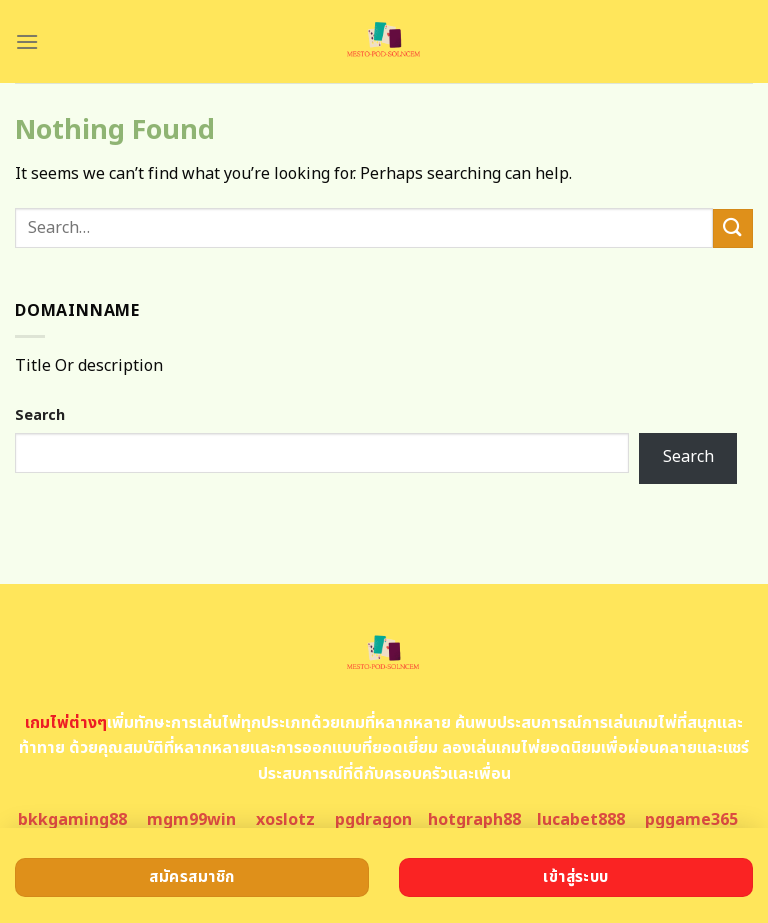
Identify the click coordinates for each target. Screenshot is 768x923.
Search (40, 415)
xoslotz (285, 820)
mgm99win (191, 820)
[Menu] (27, 41)
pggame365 (691, 820)
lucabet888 (581, 820)
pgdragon (373, 820)
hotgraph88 (474, 820)
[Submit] (733, 228)
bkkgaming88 (72, 820)
